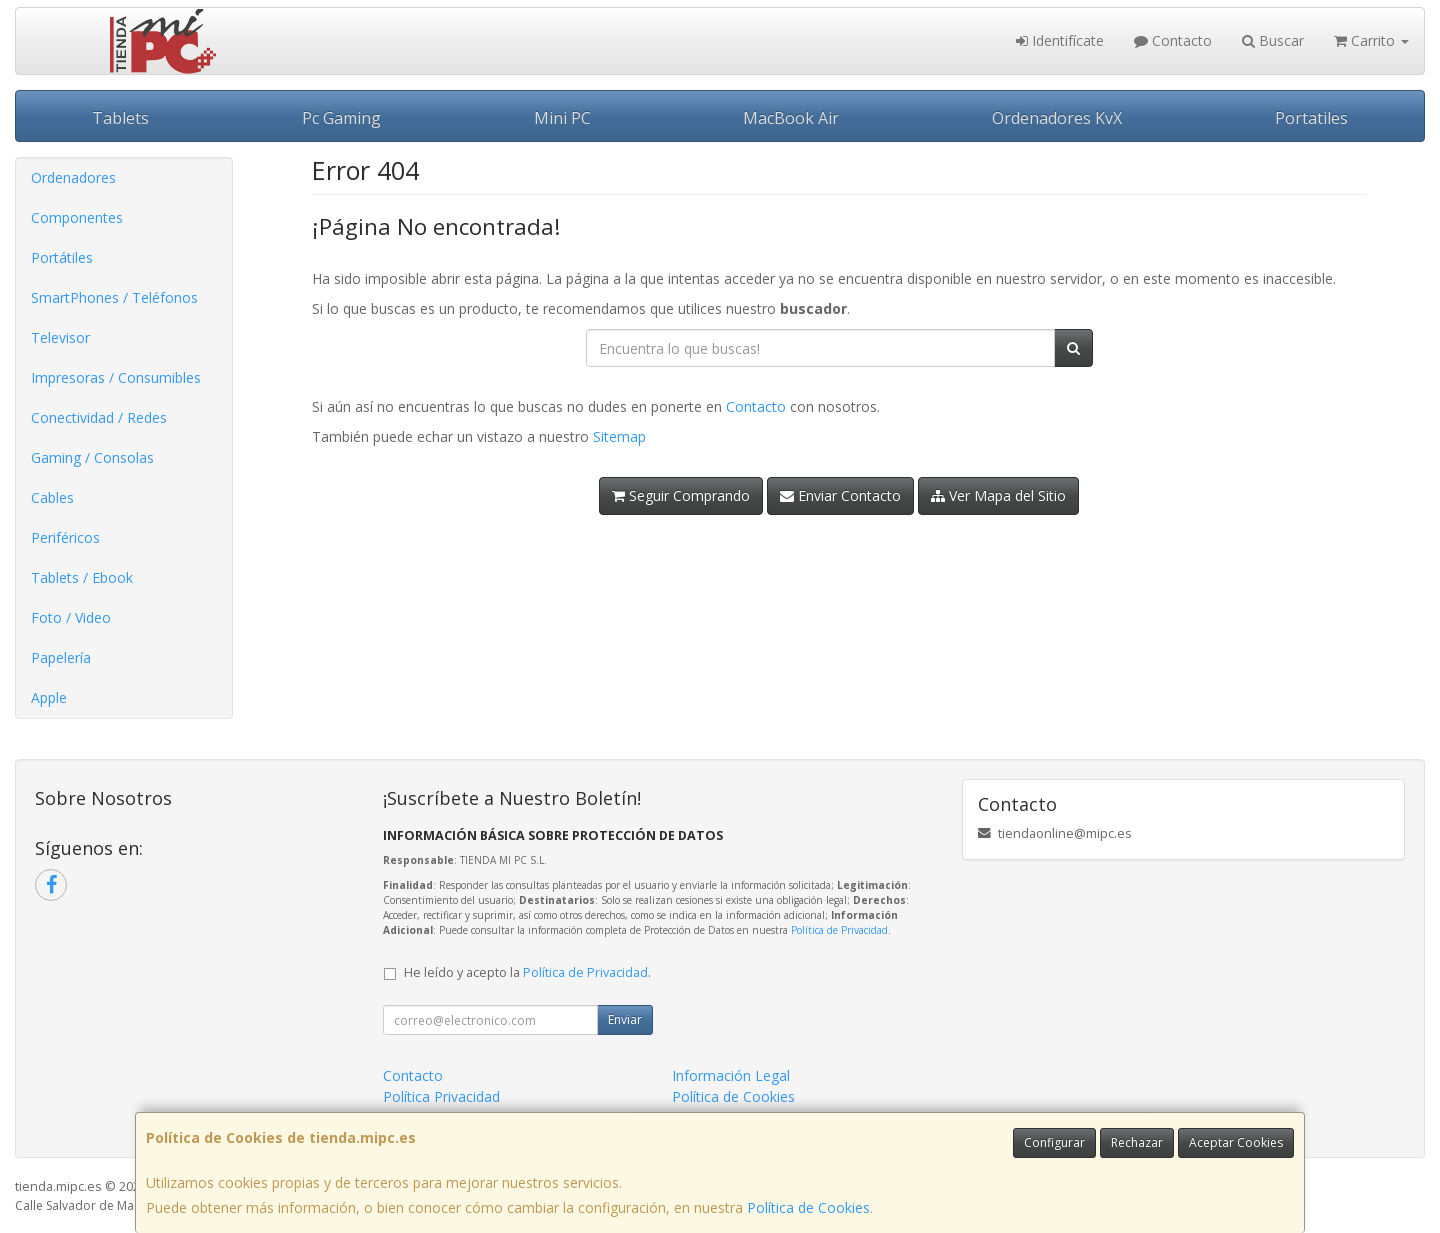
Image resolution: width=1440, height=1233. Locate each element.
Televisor (60, 337)
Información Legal (731, 1075)
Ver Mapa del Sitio (998, 495)
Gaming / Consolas (92, 457)
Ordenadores (73, 177)
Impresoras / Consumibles (116, 377)
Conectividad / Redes (99, 417)
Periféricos (65, 537)
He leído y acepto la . (527, 972)
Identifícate (1060, 40)
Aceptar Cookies (1236, 1142)
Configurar (1054, 1142)
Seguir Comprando (681, 495)
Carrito (1371, 40)
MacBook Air (791, 118)
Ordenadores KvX (1057, 118)
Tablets (120, 118)
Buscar (1273, 40)
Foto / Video (71, 617)
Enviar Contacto (840, 495)
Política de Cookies (808, 1207)
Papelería (61, 657)
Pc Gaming (341, 118)
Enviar (625, 1019)
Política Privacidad (441, 1096)
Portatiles (1311, 118)
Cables (52, 497)
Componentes (77, 217)
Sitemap (619, 436)
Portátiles (62, 257)
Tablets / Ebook (82, 577)
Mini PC (562, 118)
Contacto (1173, 40)
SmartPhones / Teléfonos (114, 297)
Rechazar (1137, 1142)
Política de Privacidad (839, 930)
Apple (49, 697)
